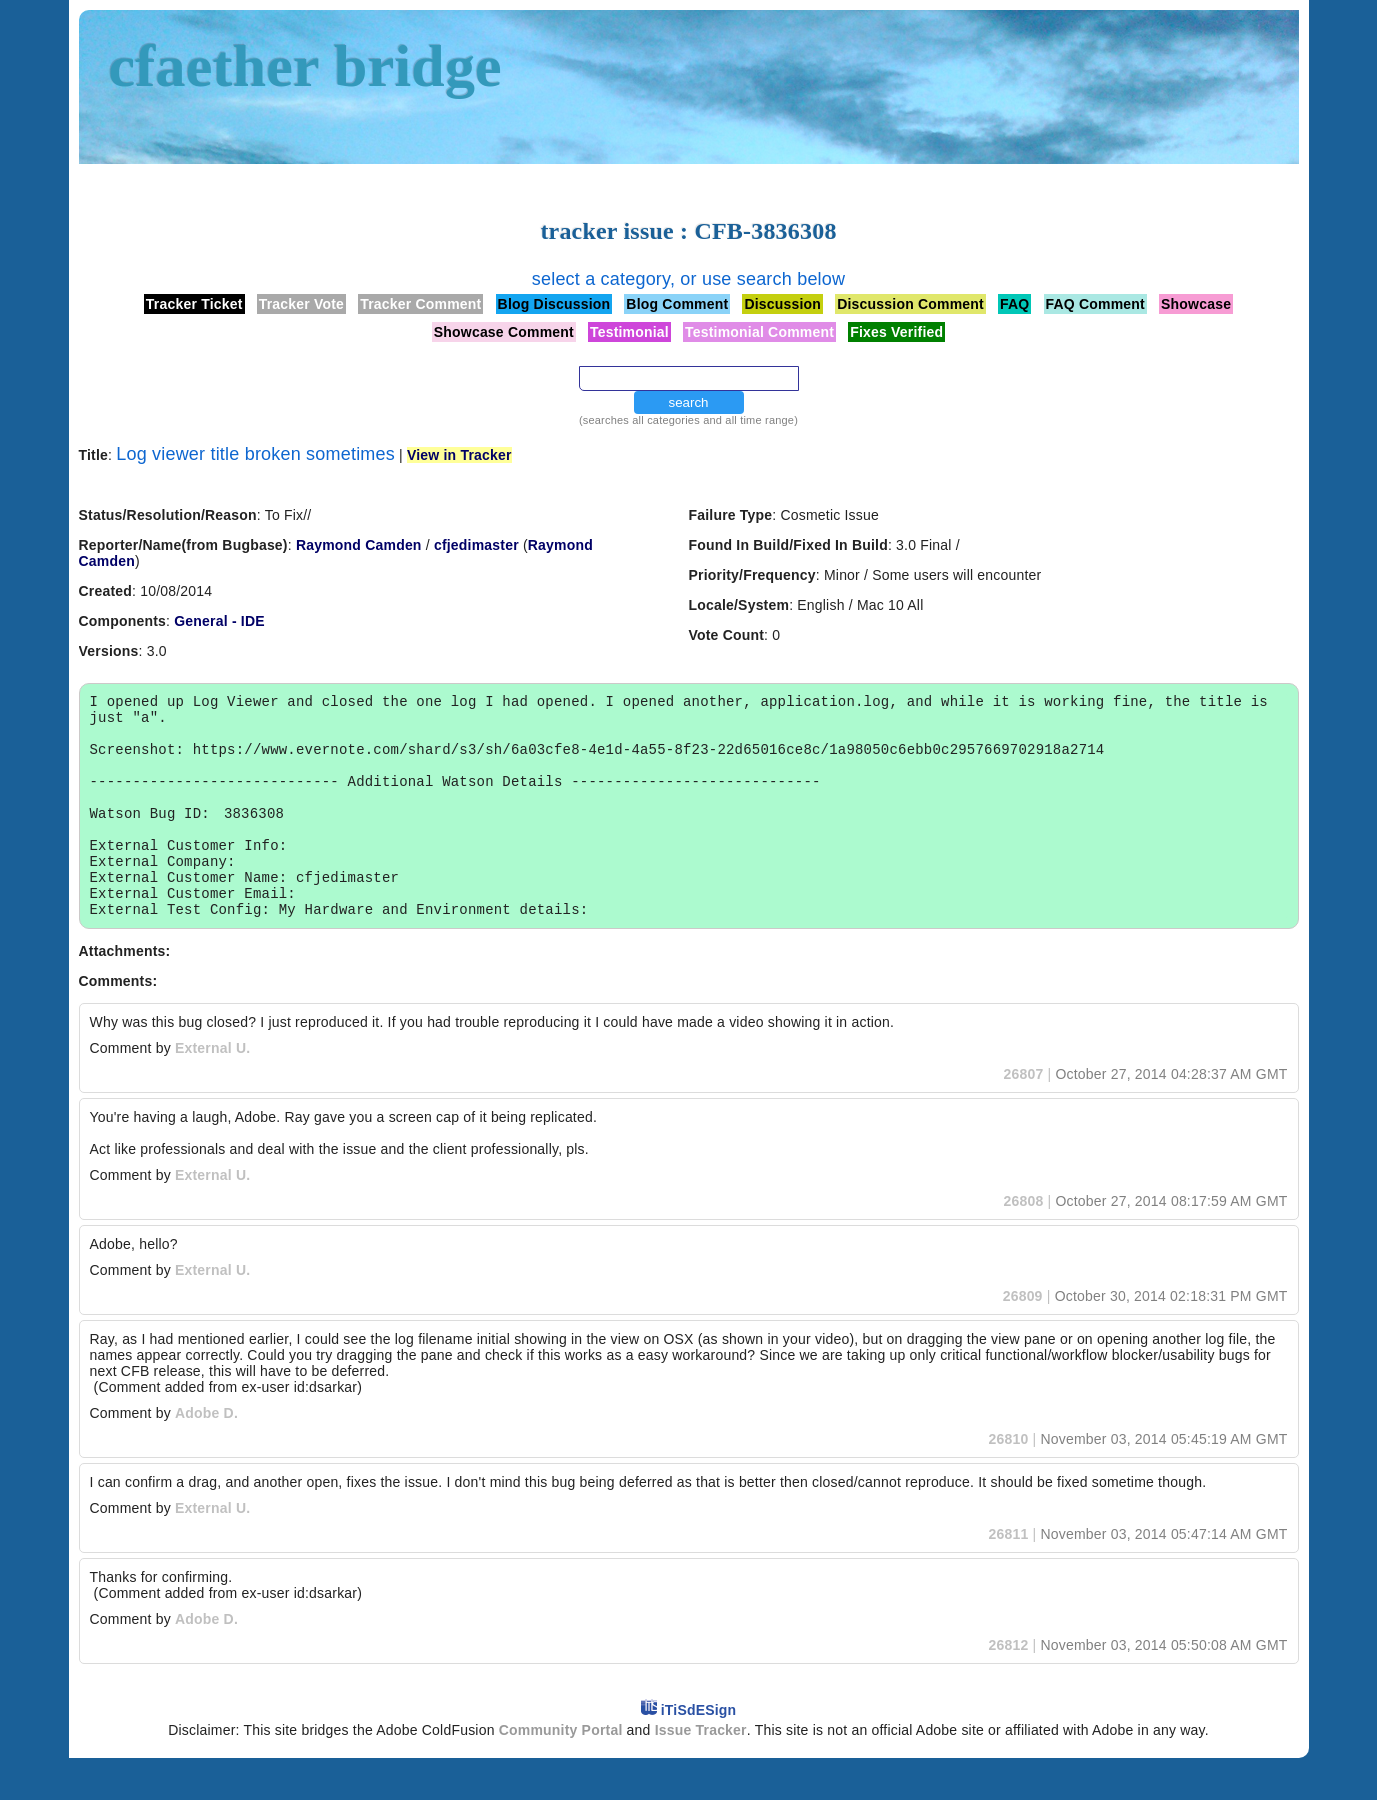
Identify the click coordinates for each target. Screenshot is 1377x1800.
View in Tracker (459, 455)
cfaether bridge (305, 66)
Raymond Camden (359, 545)
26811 (1008, 1576)
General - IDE (219, 621)
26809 (1023, 1338)
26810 (1008, 1481)
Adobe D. (206, 1455)
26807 (1023, 1116)
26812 (1008, 1687)
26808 (1023, 1243)
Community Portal (561, 1772)
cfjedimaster (476, 545)
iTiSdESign (699, 1752)
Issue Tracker (701, 1772)
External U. (212, 1090)
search (688, 402)
